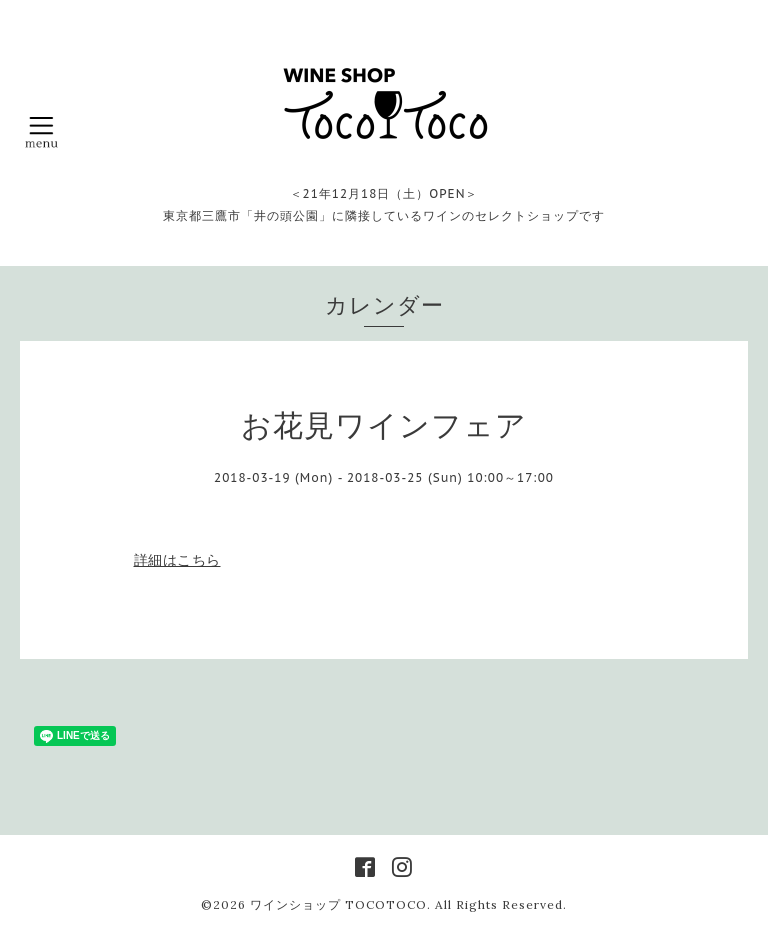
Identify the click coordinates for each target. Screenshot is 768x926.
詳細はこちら (177, 560)
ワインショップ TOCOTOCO (338, 904)
